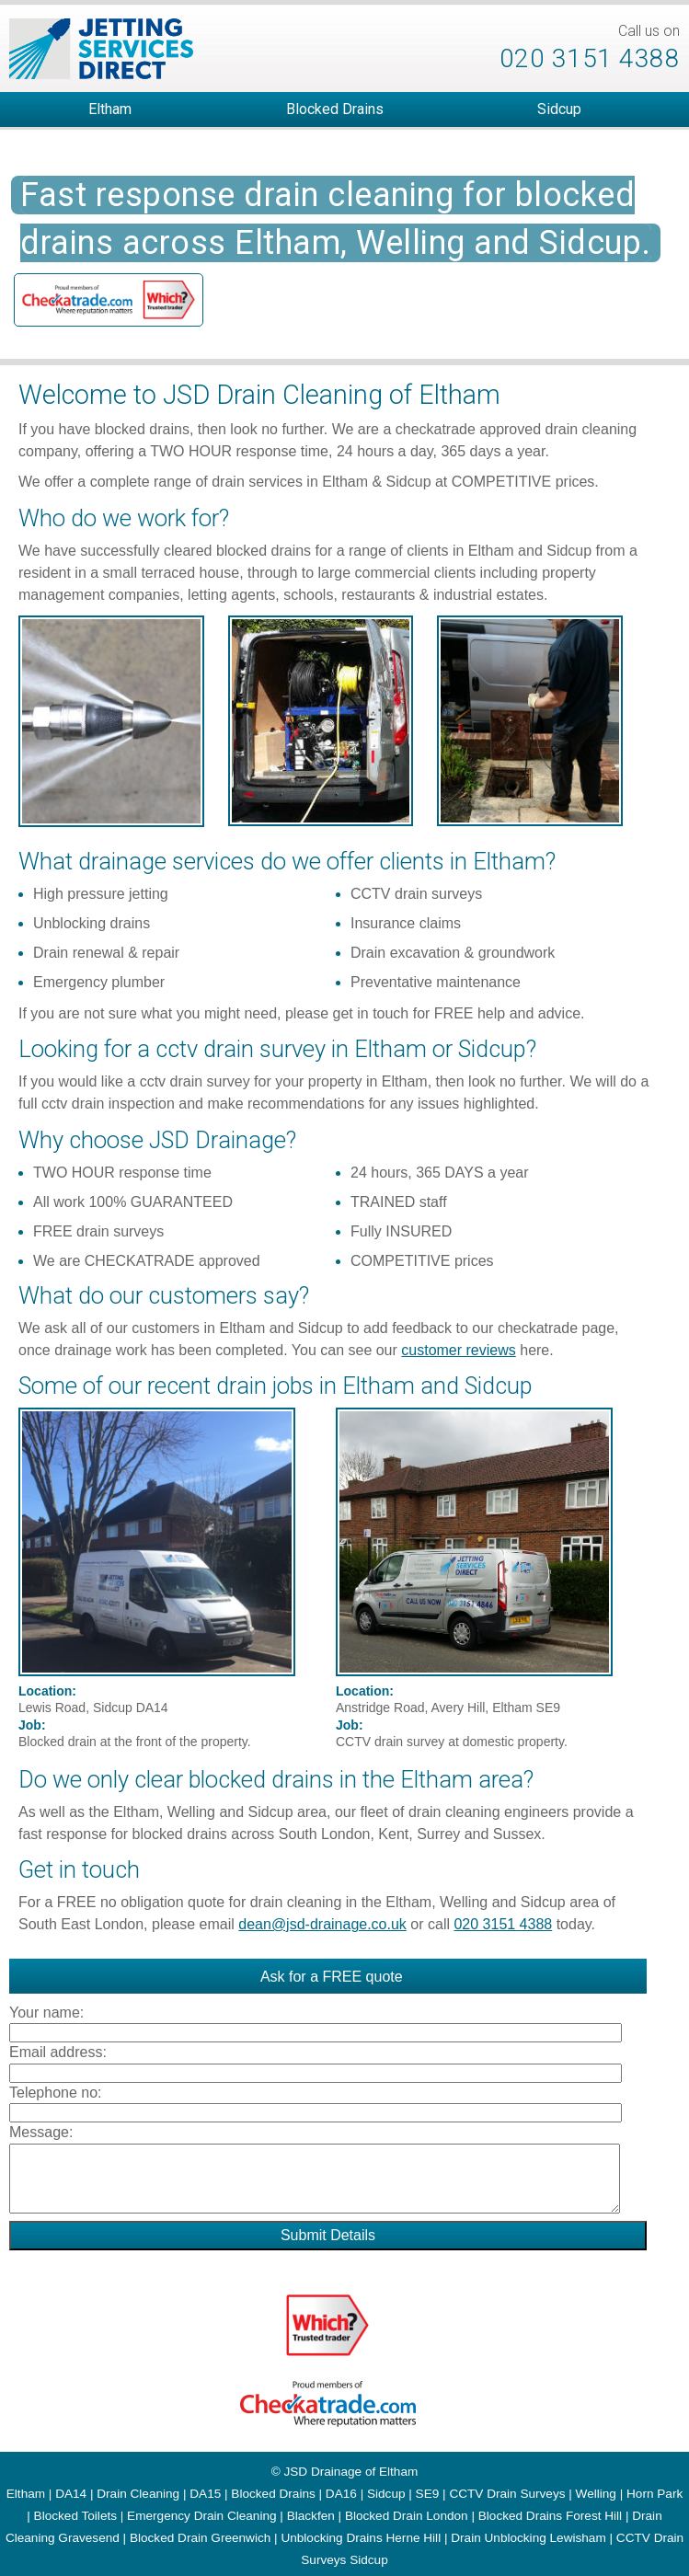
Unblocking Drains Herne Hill (361, 2538)
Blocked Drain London (406, 2516)
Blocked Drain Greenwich (200, 2538)
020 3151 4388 (590, 58)
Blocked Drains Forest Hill (550, 2516)
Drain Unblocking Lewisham (528, 2538)
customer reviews (458, 1350)
